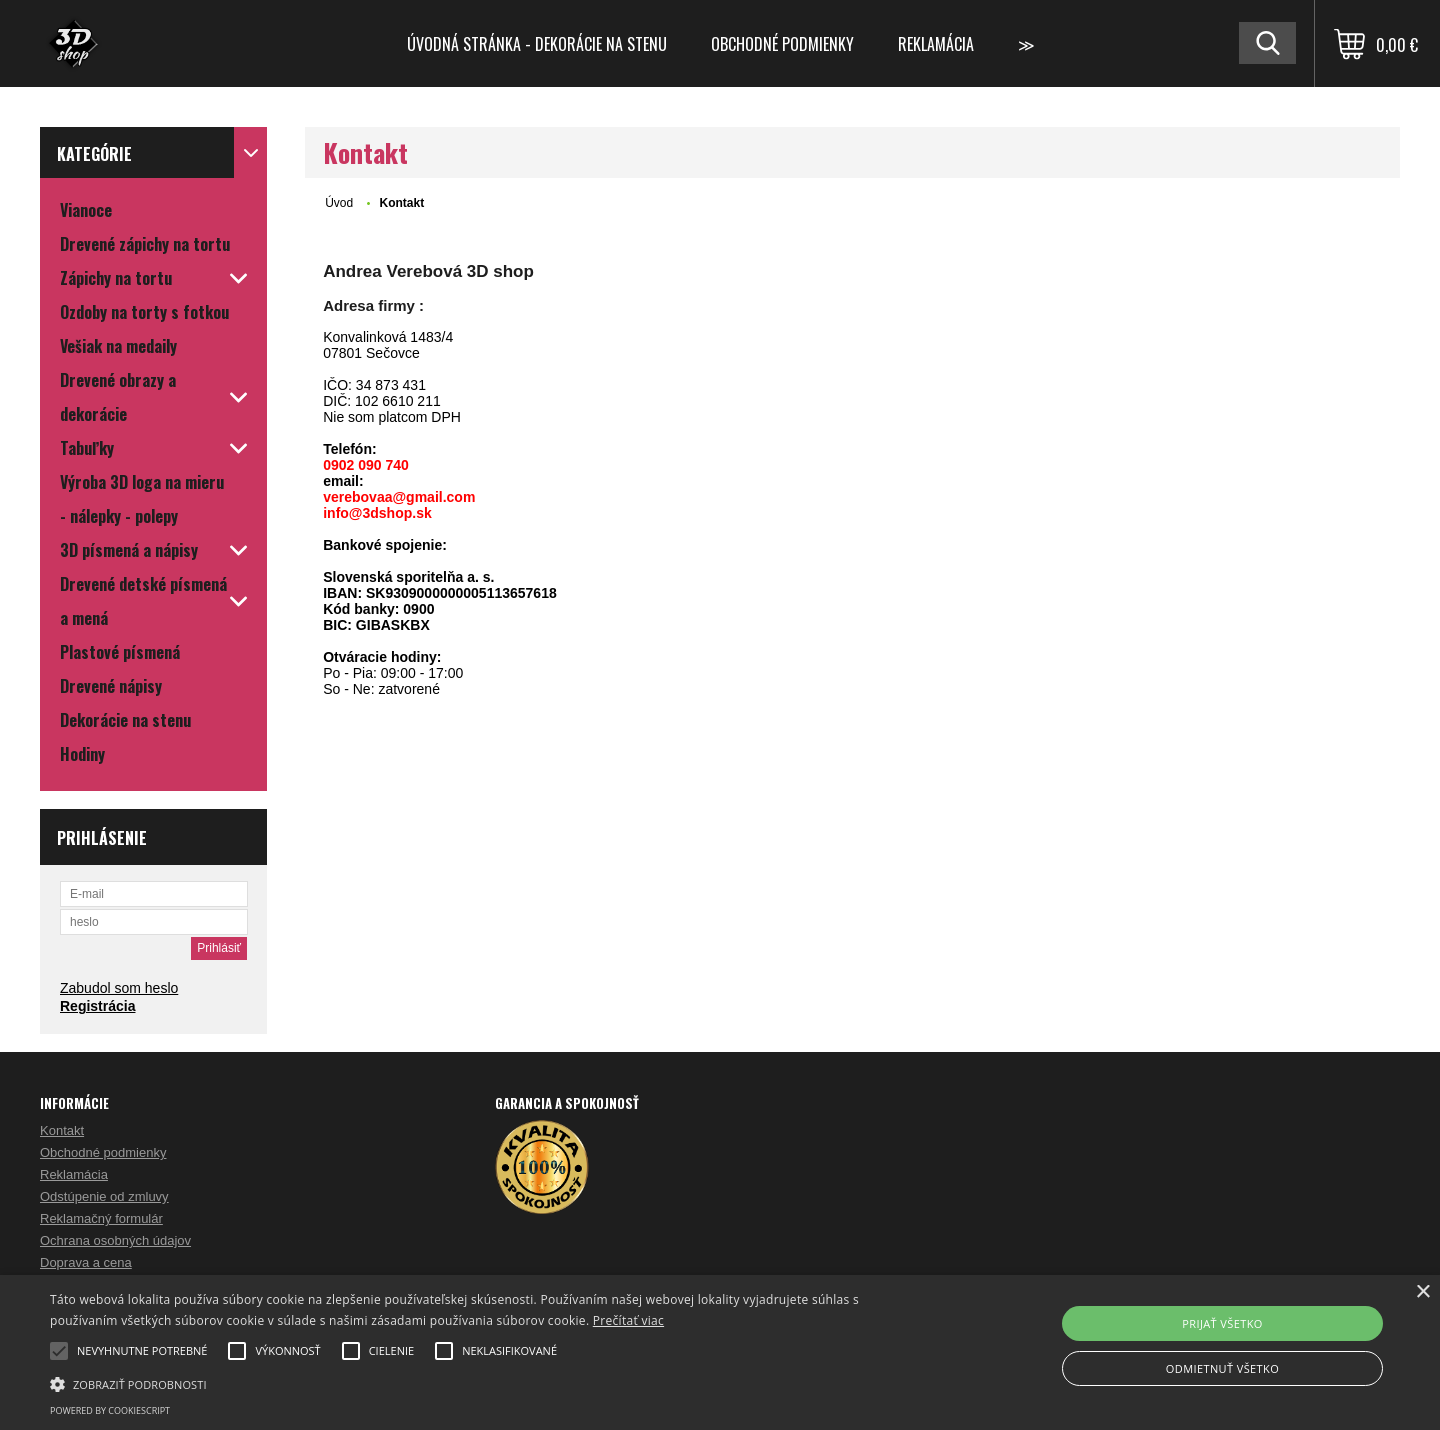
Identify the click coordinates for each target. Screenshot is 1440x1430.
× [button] (1422, 1292)
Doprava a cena (86, 1262)
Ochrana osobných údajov (115, 1240)
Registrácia (97, 1006)
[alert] (720, 1352)
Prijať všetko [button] (1222, 1323)
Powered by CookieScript (110, 1410)
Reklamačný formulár (101, 1218)
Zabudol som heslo (119, 988)
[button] (485, 1383)
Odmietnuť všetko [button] (1222, 1368)
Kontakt (62, 1130)
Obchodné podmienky (782, 44)
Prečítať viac (628, 1320)
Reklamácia (936, 44)
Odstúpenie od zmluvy (104, 1196)
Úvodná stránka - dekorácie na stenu (537, 44)
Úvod (339, 203)
